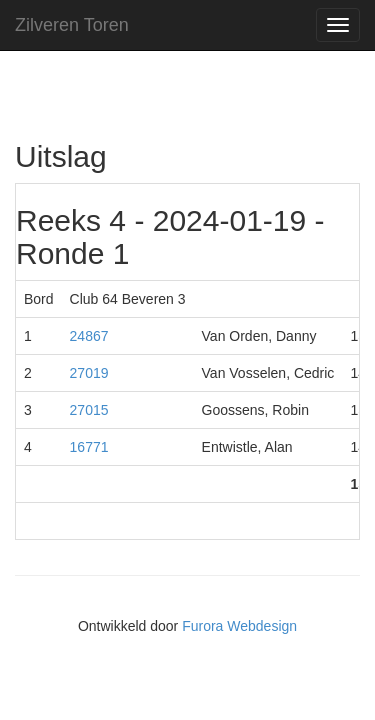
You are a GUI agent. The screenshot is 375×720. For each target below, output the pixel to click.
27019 (89, 373)
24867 (89, 336)
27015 (89, 410)
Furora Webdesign (239, 626)
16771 (89, 447)
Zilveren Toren (72, 25)
